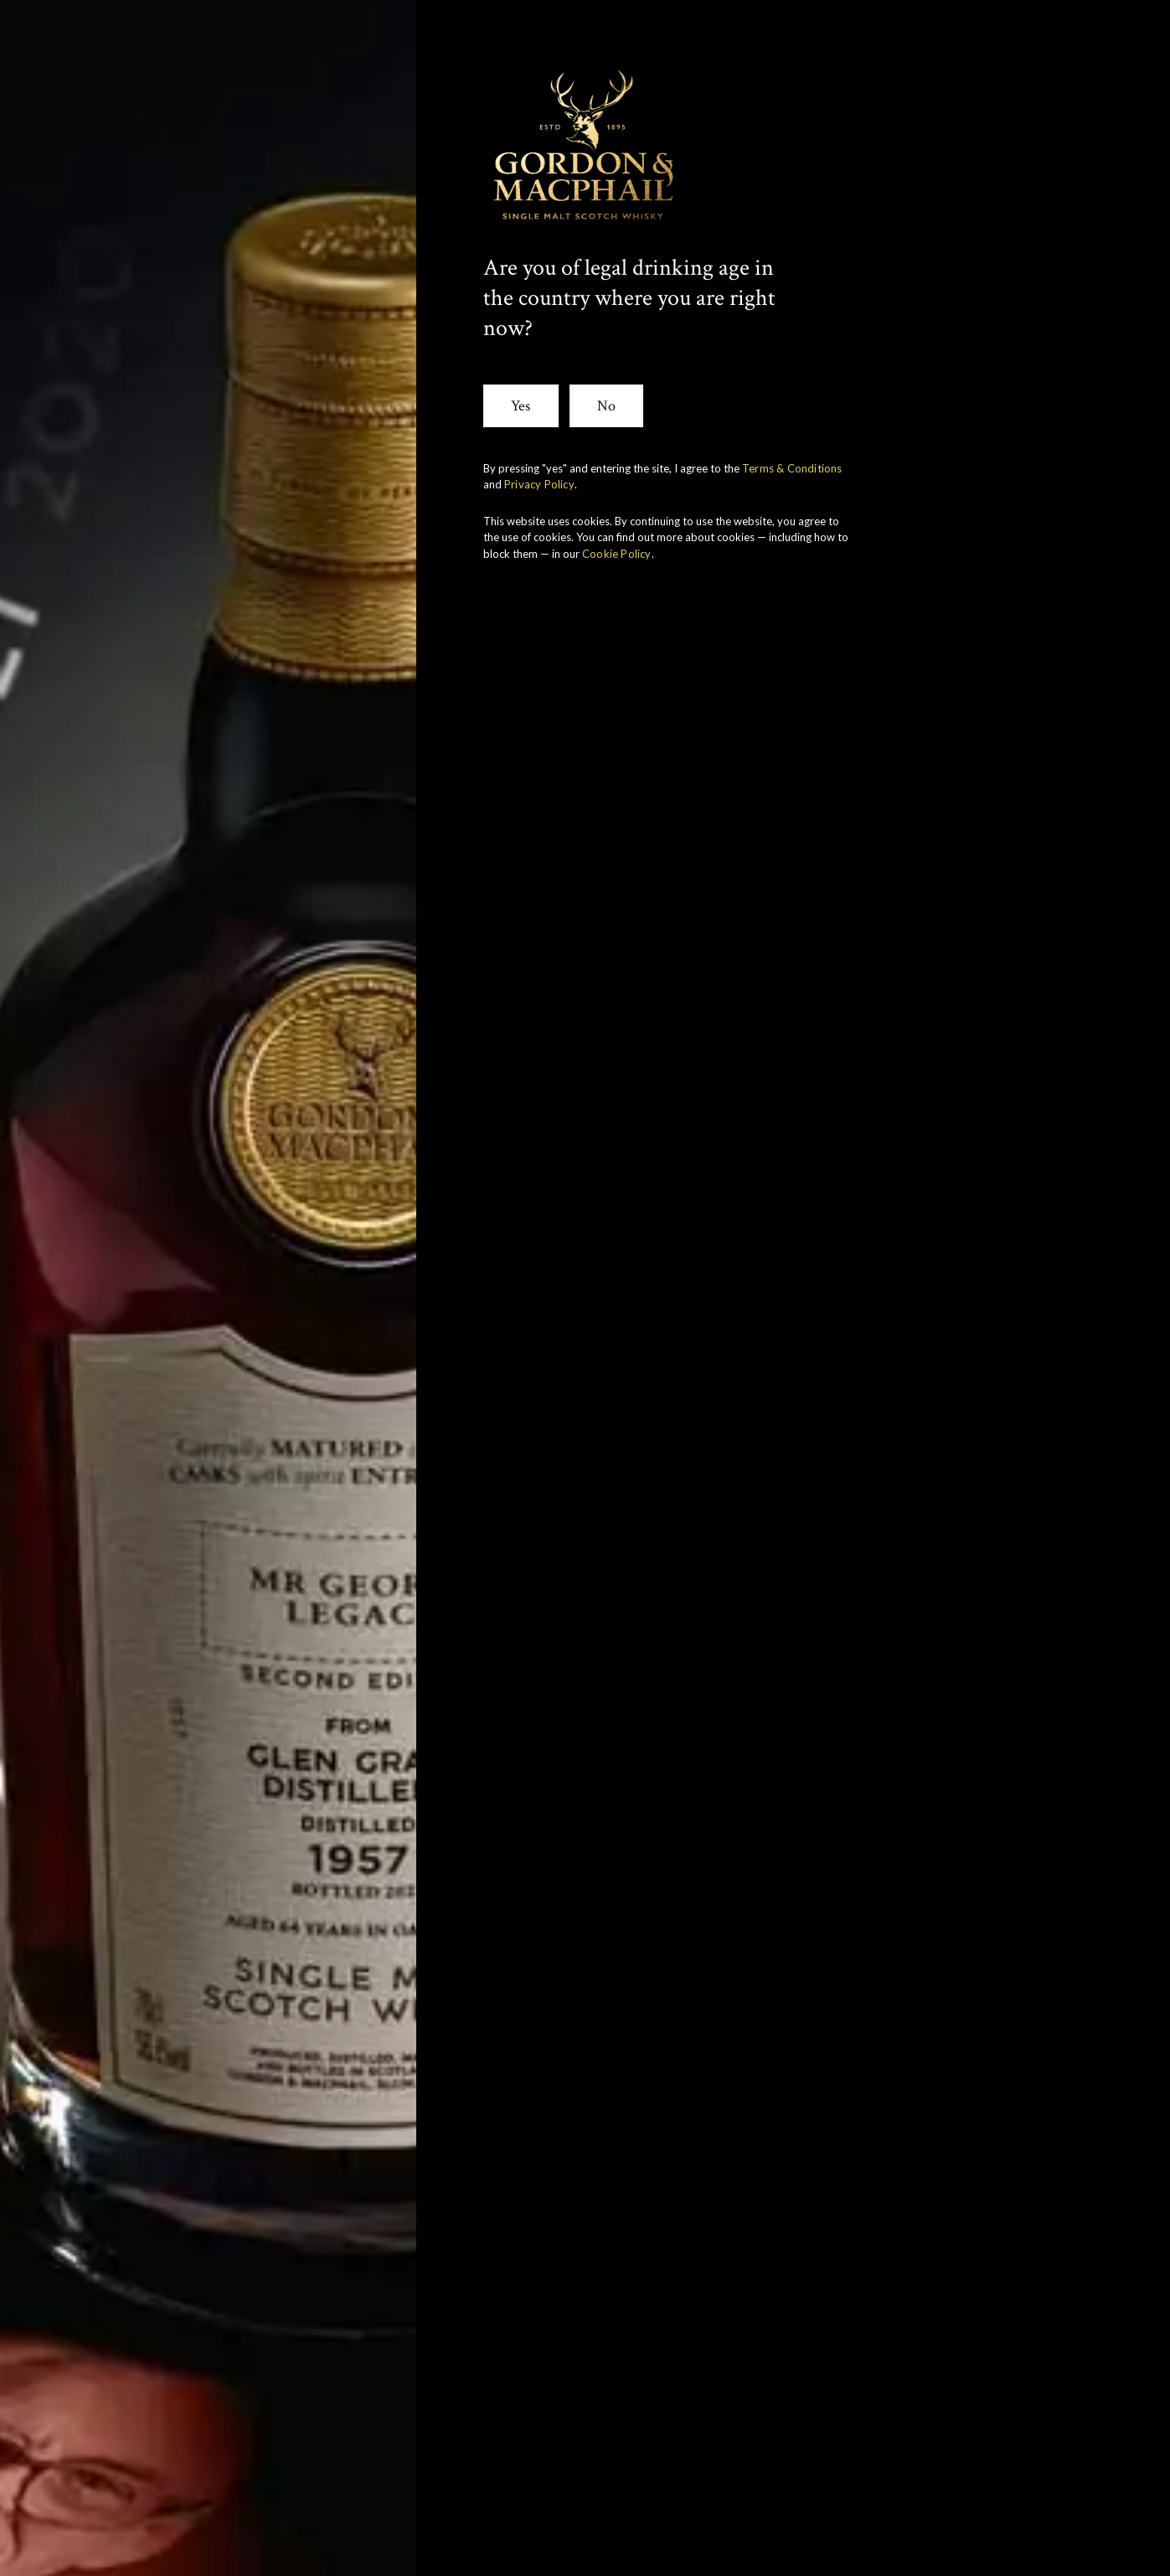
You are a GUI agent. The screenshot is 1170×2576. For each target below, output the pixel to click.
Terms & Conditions (792, 468)
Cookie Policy (617, 553)
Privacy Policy (539, 484)
